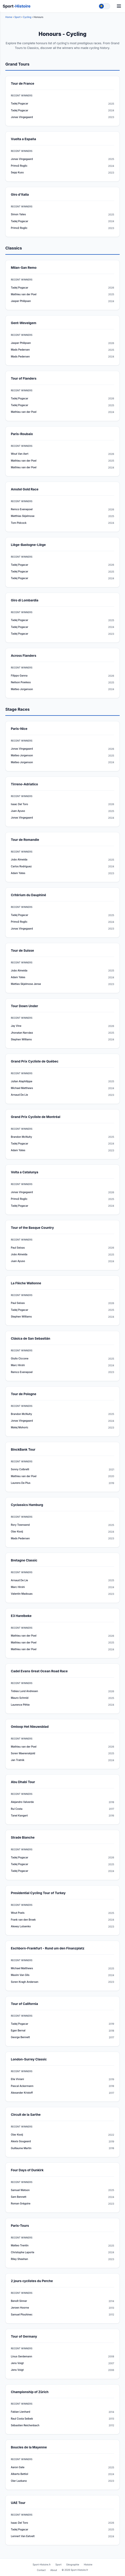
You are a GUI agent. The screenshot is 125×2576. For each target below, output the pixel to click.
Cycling (27, 17)
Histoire (88, 2564)
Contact (41, 2570)
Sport (17, 6)
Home (8, 17)
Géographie (72, 2564)
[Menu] (118, 6)
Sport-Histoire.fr (42, 2564)
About (53, 2570)
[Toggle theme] (104, 6)
